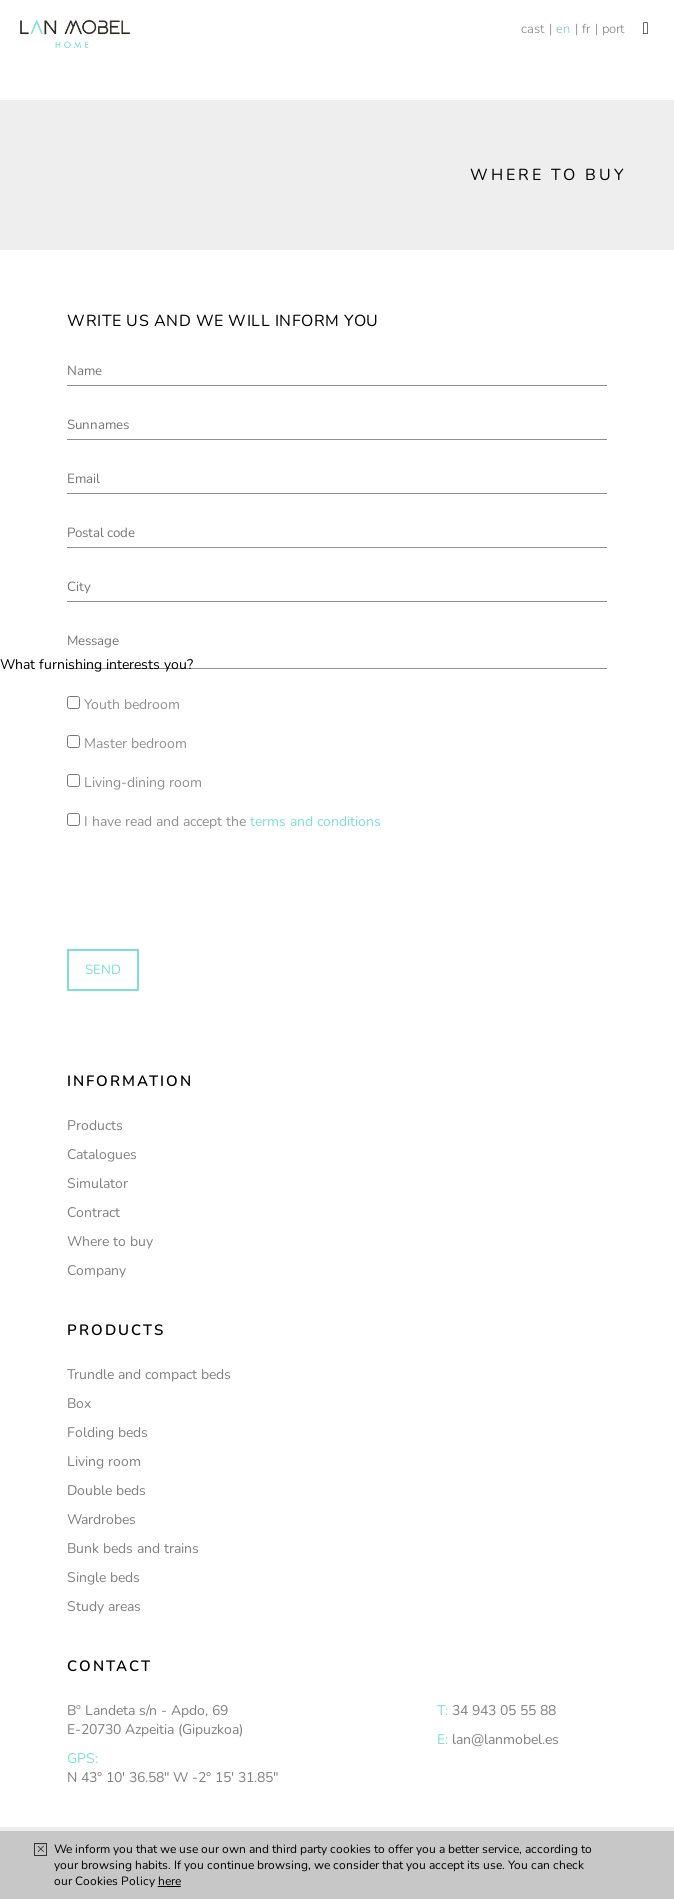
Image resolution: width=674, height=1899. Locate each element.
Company (96, 1270)
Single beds (103, 1577)
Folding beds (107, 1432)
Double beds (106, 1490)
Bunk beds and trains (133, 1548)
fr (586, 29)
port (613, 29)
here (169, 1881)
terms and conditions (315, 821)
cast (532, 29)
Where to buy (110, 1241)
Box (79, 1403)
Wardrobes (101, 1519)
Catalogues (102, 1154)
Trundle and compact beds (149, 1374)
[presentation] (152, 870)
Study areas (104, 1606)
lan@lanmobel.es (505, 1739)
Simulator (97, 1183)
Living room (104, 1461)
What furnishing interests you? (96, 664)
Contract (93, 1212)
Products (95, 1125)
